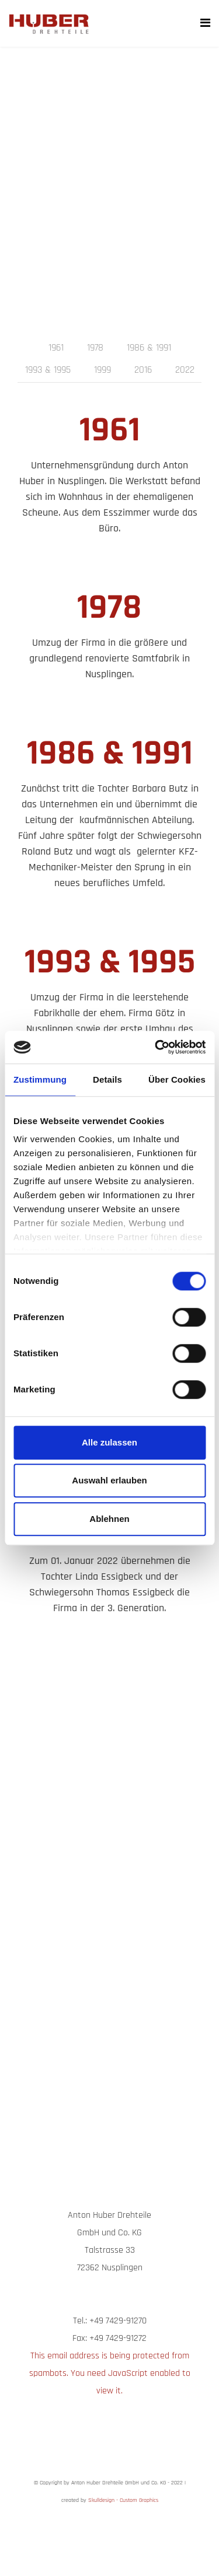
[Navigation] (205, 23)
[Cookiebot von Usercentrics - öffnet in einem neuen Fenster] (156, 1047)
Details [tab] (107, 1079)
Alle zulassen (109, 1442)
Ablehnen (109, 1519)
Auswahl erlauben (109, 1480)
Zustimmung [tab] (40, 1079)
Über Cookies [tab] (177, 1079)
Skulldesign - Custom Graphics (123, 2500)
